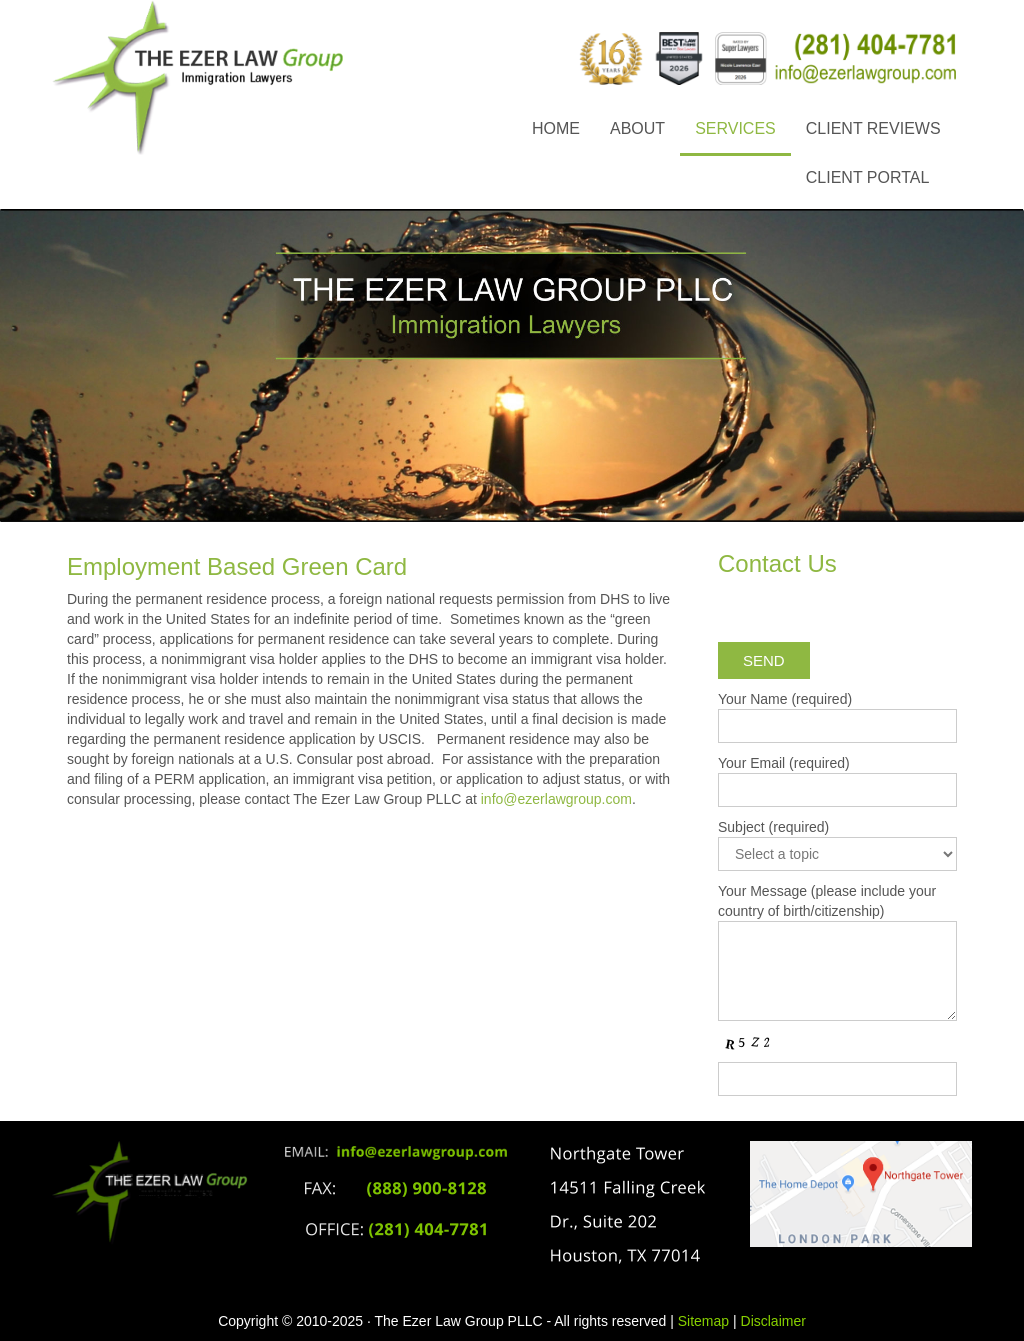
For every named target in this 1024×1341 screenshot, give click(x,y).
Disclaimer (773, 1321)
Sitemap (703, 1321)
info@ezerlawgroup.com (556, 799)
